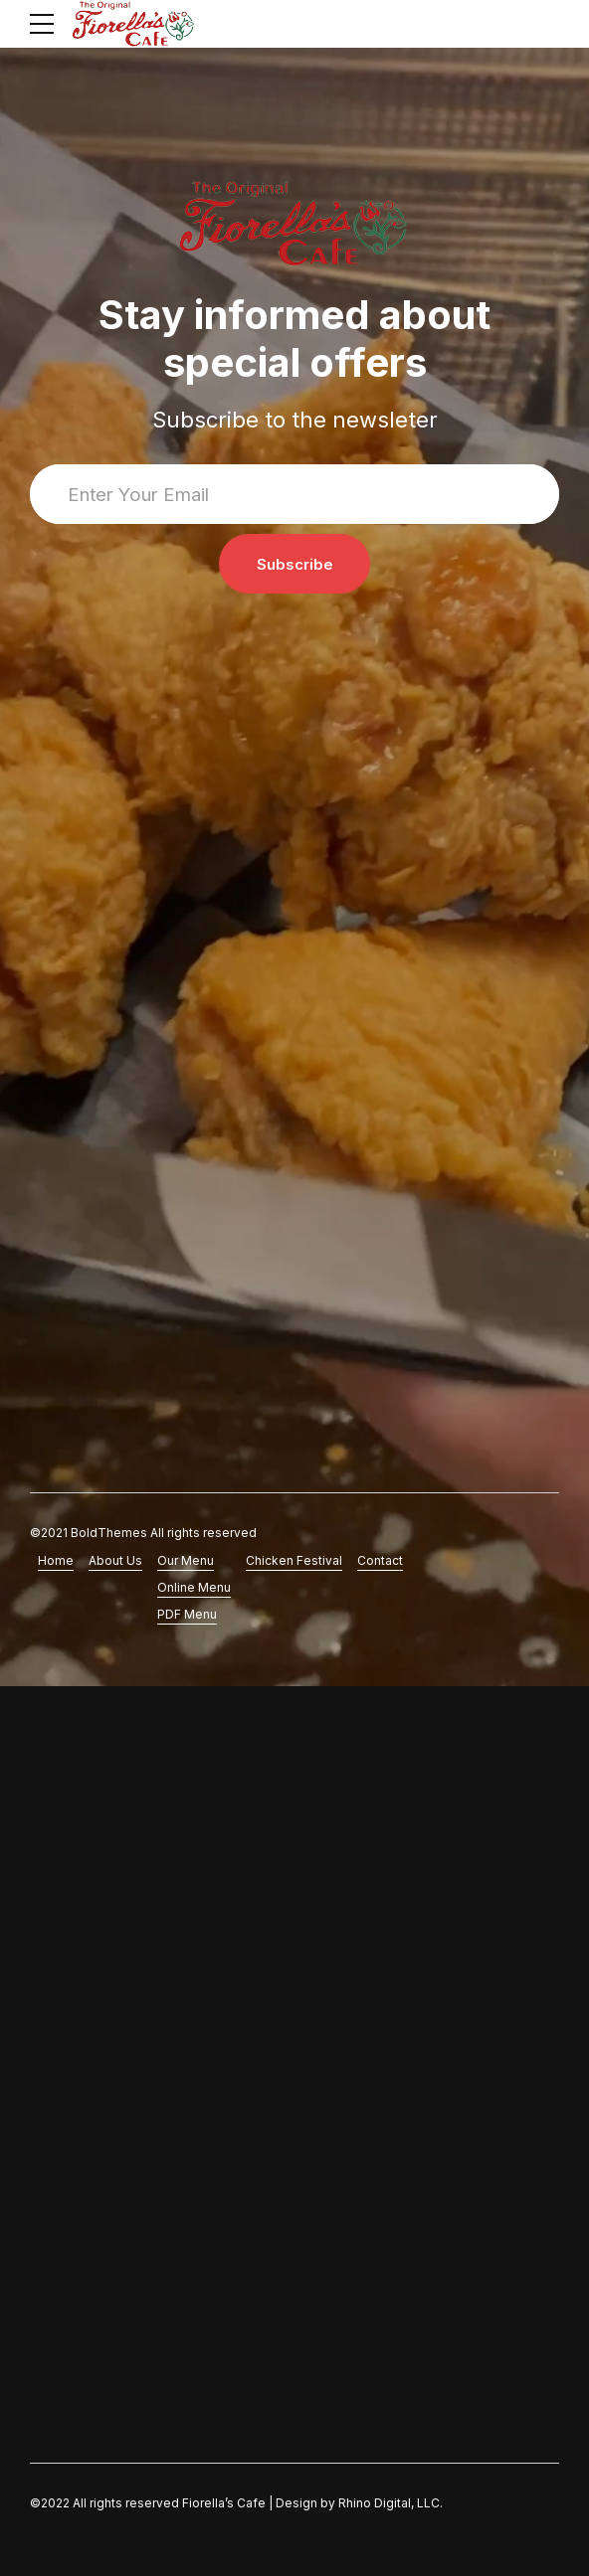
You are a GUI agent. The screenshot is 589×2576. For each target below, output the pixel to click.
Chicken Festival (294, 1560)
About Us (115, 1560)
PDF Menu (187, 1614)
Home (56, 1560)
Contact (380, 1560)
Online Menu (194, 1587)
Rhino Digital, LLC (389, 2502)
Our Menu (185, 1560)
